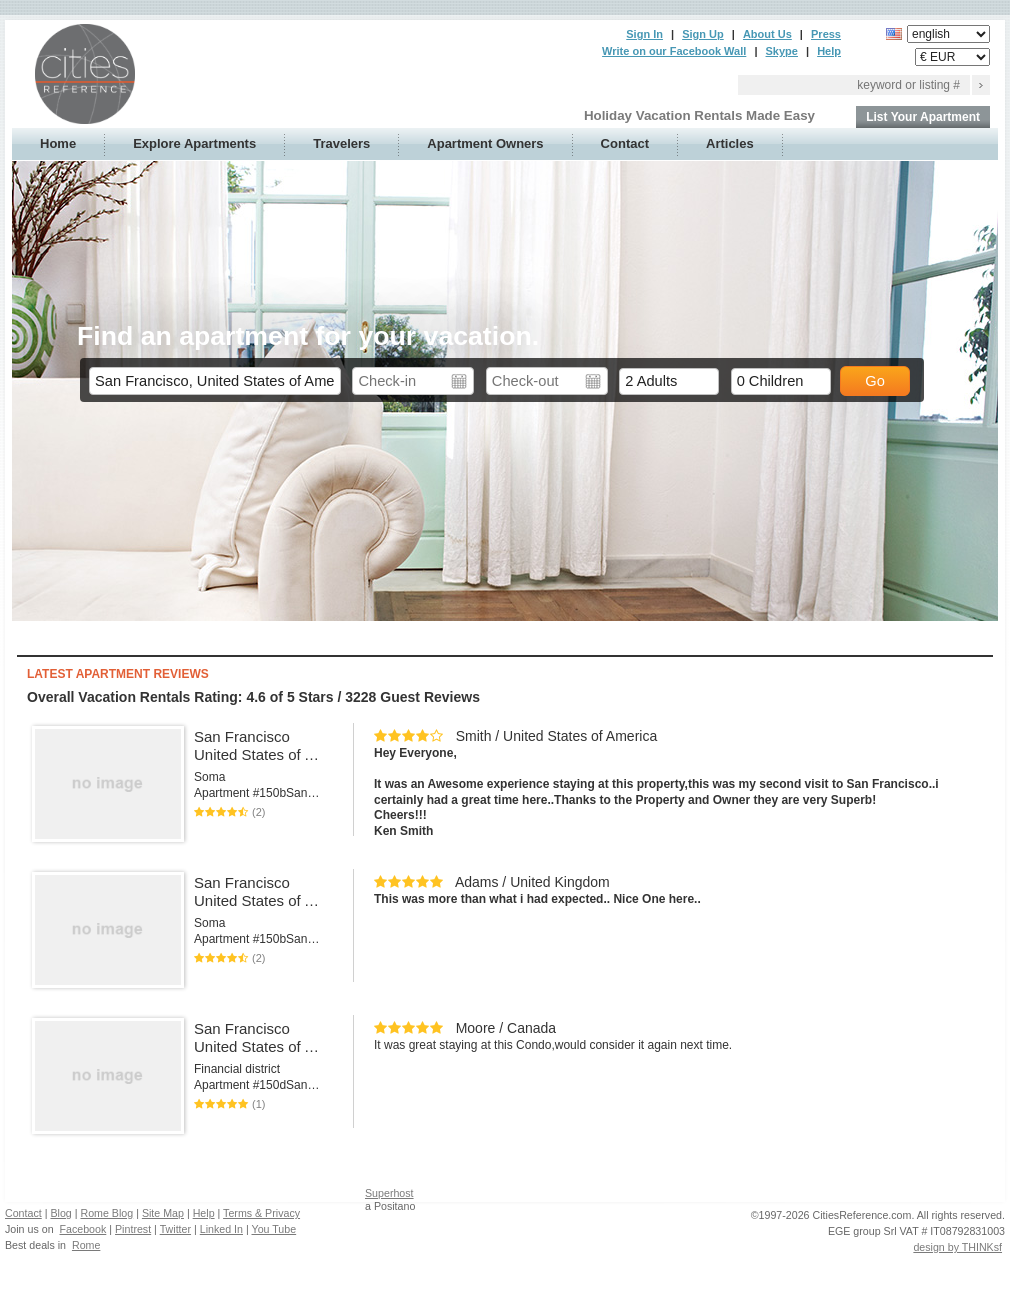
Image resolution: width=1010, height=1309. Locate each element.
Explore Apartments (194, 143)
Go (875, 381)
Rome (86, 1245)
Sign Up (703, 34)
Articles (730, 143)
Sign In (644, 34)
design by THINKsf (957, 1247)
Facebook (83, 1229)
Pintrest (133, 1229)
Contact (625, 143)
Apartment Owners (485, 143)
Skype (782, 51)
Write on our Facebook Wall (674, 51)
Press (826, 34)
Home (58, 143)
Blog (60, 1213)
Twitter (175, 1229)
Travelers (341, 143)
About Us (767, 34)
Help (829, 51)
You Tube (274, 1229)
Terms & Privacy (261, 1213)
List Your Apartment (923, 117)
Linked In (221, 1229)
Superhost (389, 1193)
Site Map (163, 1213)
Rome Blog (106, 1213)
